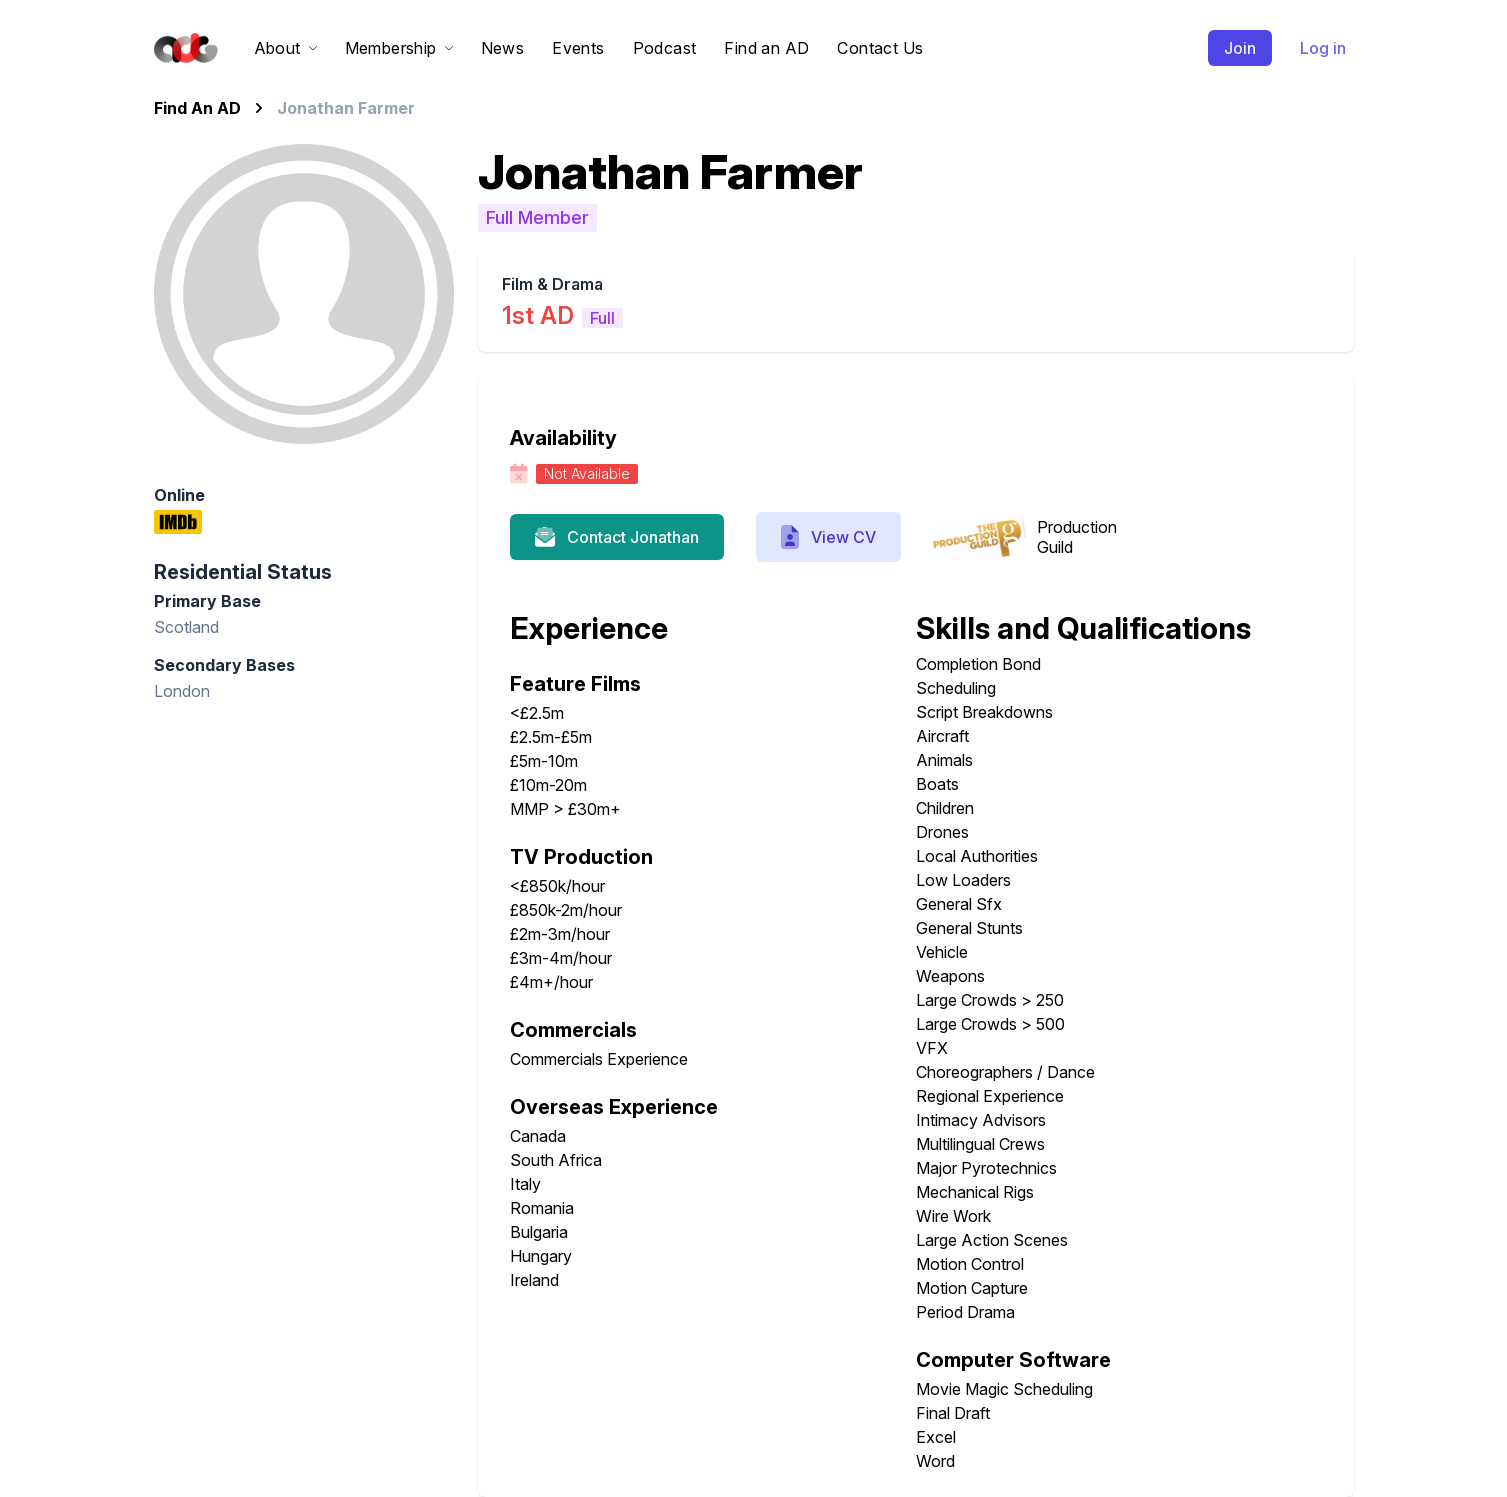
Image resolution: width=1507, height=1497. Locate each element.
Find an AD (766, 48)
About (285, 48)
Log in (1323, 48)
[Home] (182, 48)
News (503, 48)
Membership (399, 48)
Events (578, 48)
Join (1240, 48)
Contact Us (880, 48)
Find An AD (197, 108)
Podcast (665, 48)
